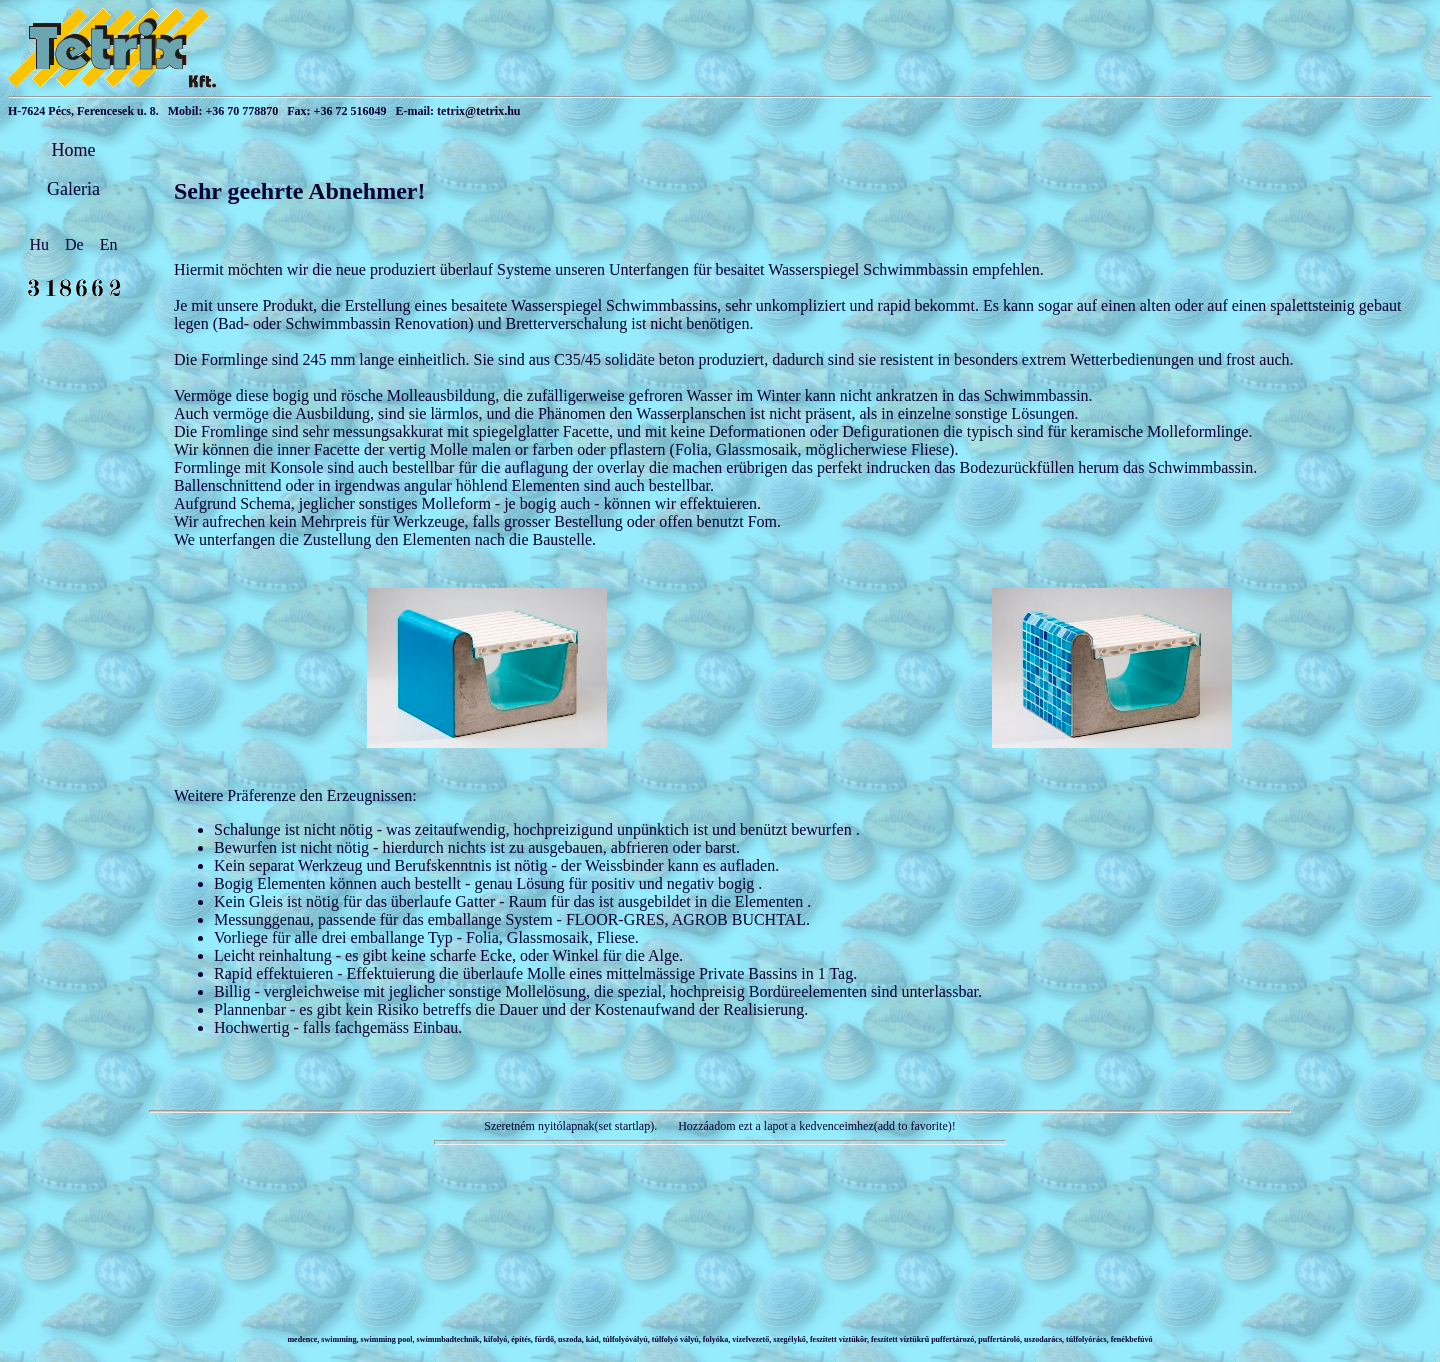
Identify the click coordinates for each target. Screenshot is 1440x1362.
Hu (42, 244)
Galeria (73, 189)
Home (74, 150)
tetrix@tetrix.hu (478, 111)
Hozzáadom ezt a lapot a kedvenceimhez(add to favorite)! (815, 1126)
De (76, 244)
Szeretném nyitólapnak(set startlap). (570, 1126)
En (109, 244)
